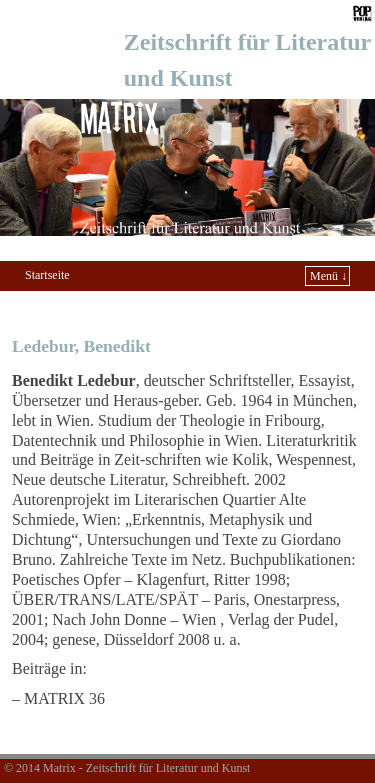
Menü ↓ (328, 276)
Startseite (47, 275)
